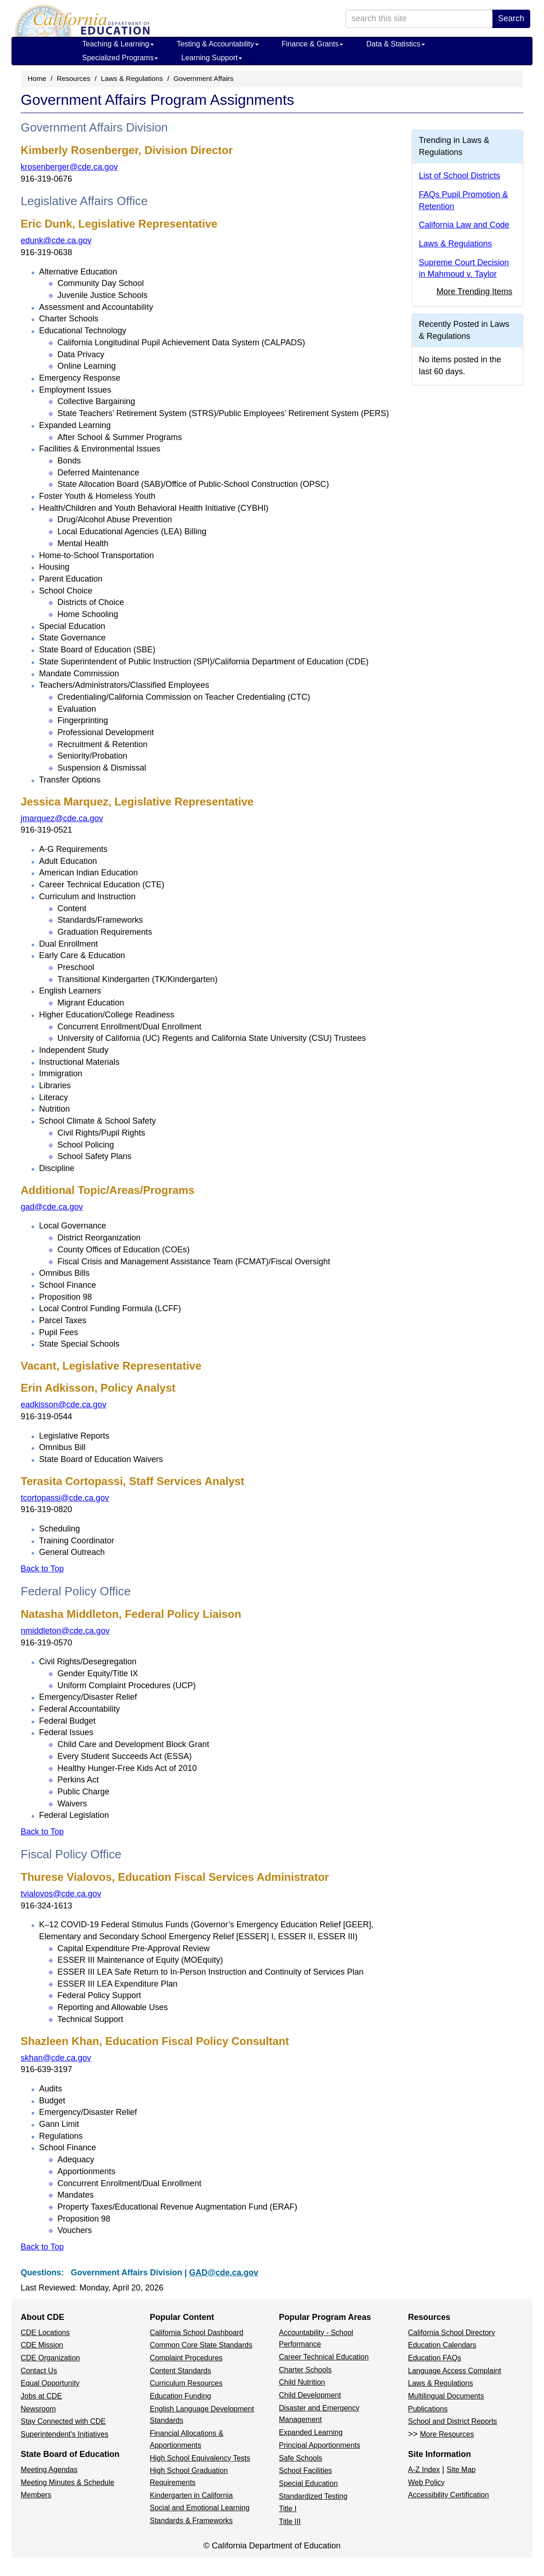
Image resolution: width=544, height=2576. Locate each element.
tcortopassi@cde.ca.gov (65, 1497)
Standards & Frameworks (191, 2521)
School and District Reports (452, 2421)
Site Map (461, 2469)
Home (37, 78)
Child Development (310, 2395)
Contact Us (39, 2371)
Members (36, 2495)
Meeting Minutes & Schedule (67, 2482)
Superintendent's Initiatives (64, 2434)
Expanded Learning (311, 2432)
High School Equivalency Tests (200, 2458)
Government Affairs (203, 78)
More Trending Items (474, 291)
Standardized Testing (313, 2496)
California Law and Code (464, 224)
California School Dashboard (197, 2332)
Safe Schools (300, 2458)
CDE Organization (50, 2358)
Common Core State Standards (201, 2345)
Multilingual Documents (446, 2396)
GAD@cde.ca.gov (223, 2272)
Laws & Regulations (132, 78)
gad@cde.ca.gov (52, 1206)
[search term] (419, 19)
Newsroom (38, 2409)
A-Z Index (424, 2469)
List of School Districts (459, 175)
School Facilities (305, 2470)
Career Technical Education (323, 2357)
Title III (289, 2521)
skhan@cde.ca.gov (56, 2057)
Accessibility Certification (448, 2495)
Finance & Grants (313, 44)
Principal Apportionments (319, 2445)
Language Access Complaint (454, 2371)
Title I (288, 2509)
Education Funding (180, 2396)
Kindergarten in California (191, 2495)
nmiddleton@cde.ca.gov (65, 1630)
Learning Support (211, 58)
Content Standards (180, 2371)
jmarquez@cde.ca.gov (62, 818)
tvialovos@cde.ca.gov (61, 1893)
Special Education (308, 2483)
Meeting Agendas (49, 2469)
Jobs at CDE (41, 2396)
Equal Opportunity (50, 2383)
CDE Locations (45, 2332)
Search (511, 18)
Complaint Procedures (186, 2358)
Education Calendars (442, 2345)
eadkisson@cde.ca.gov (63, 1404)
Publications (428, 2409)
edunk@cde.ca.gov (56, 240)
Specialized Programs (120, 58)
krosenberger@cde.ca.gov (69, 166)
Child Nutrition (302, 2382)
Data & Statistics (395, 44)
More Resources (447, 2434)
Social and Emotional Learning (199, 2508)
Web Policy (426, 2482)
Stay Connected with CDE (63, 2421)
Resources (74, 78)
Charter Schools (305, 2370)
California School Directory (451, 2332)
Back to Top (42, 1568)
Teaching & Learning (118, 44)
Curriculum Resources (186, 2383)
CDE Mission (42, 2345)
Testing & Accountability (218, 44)
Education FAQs (434, 2358)
